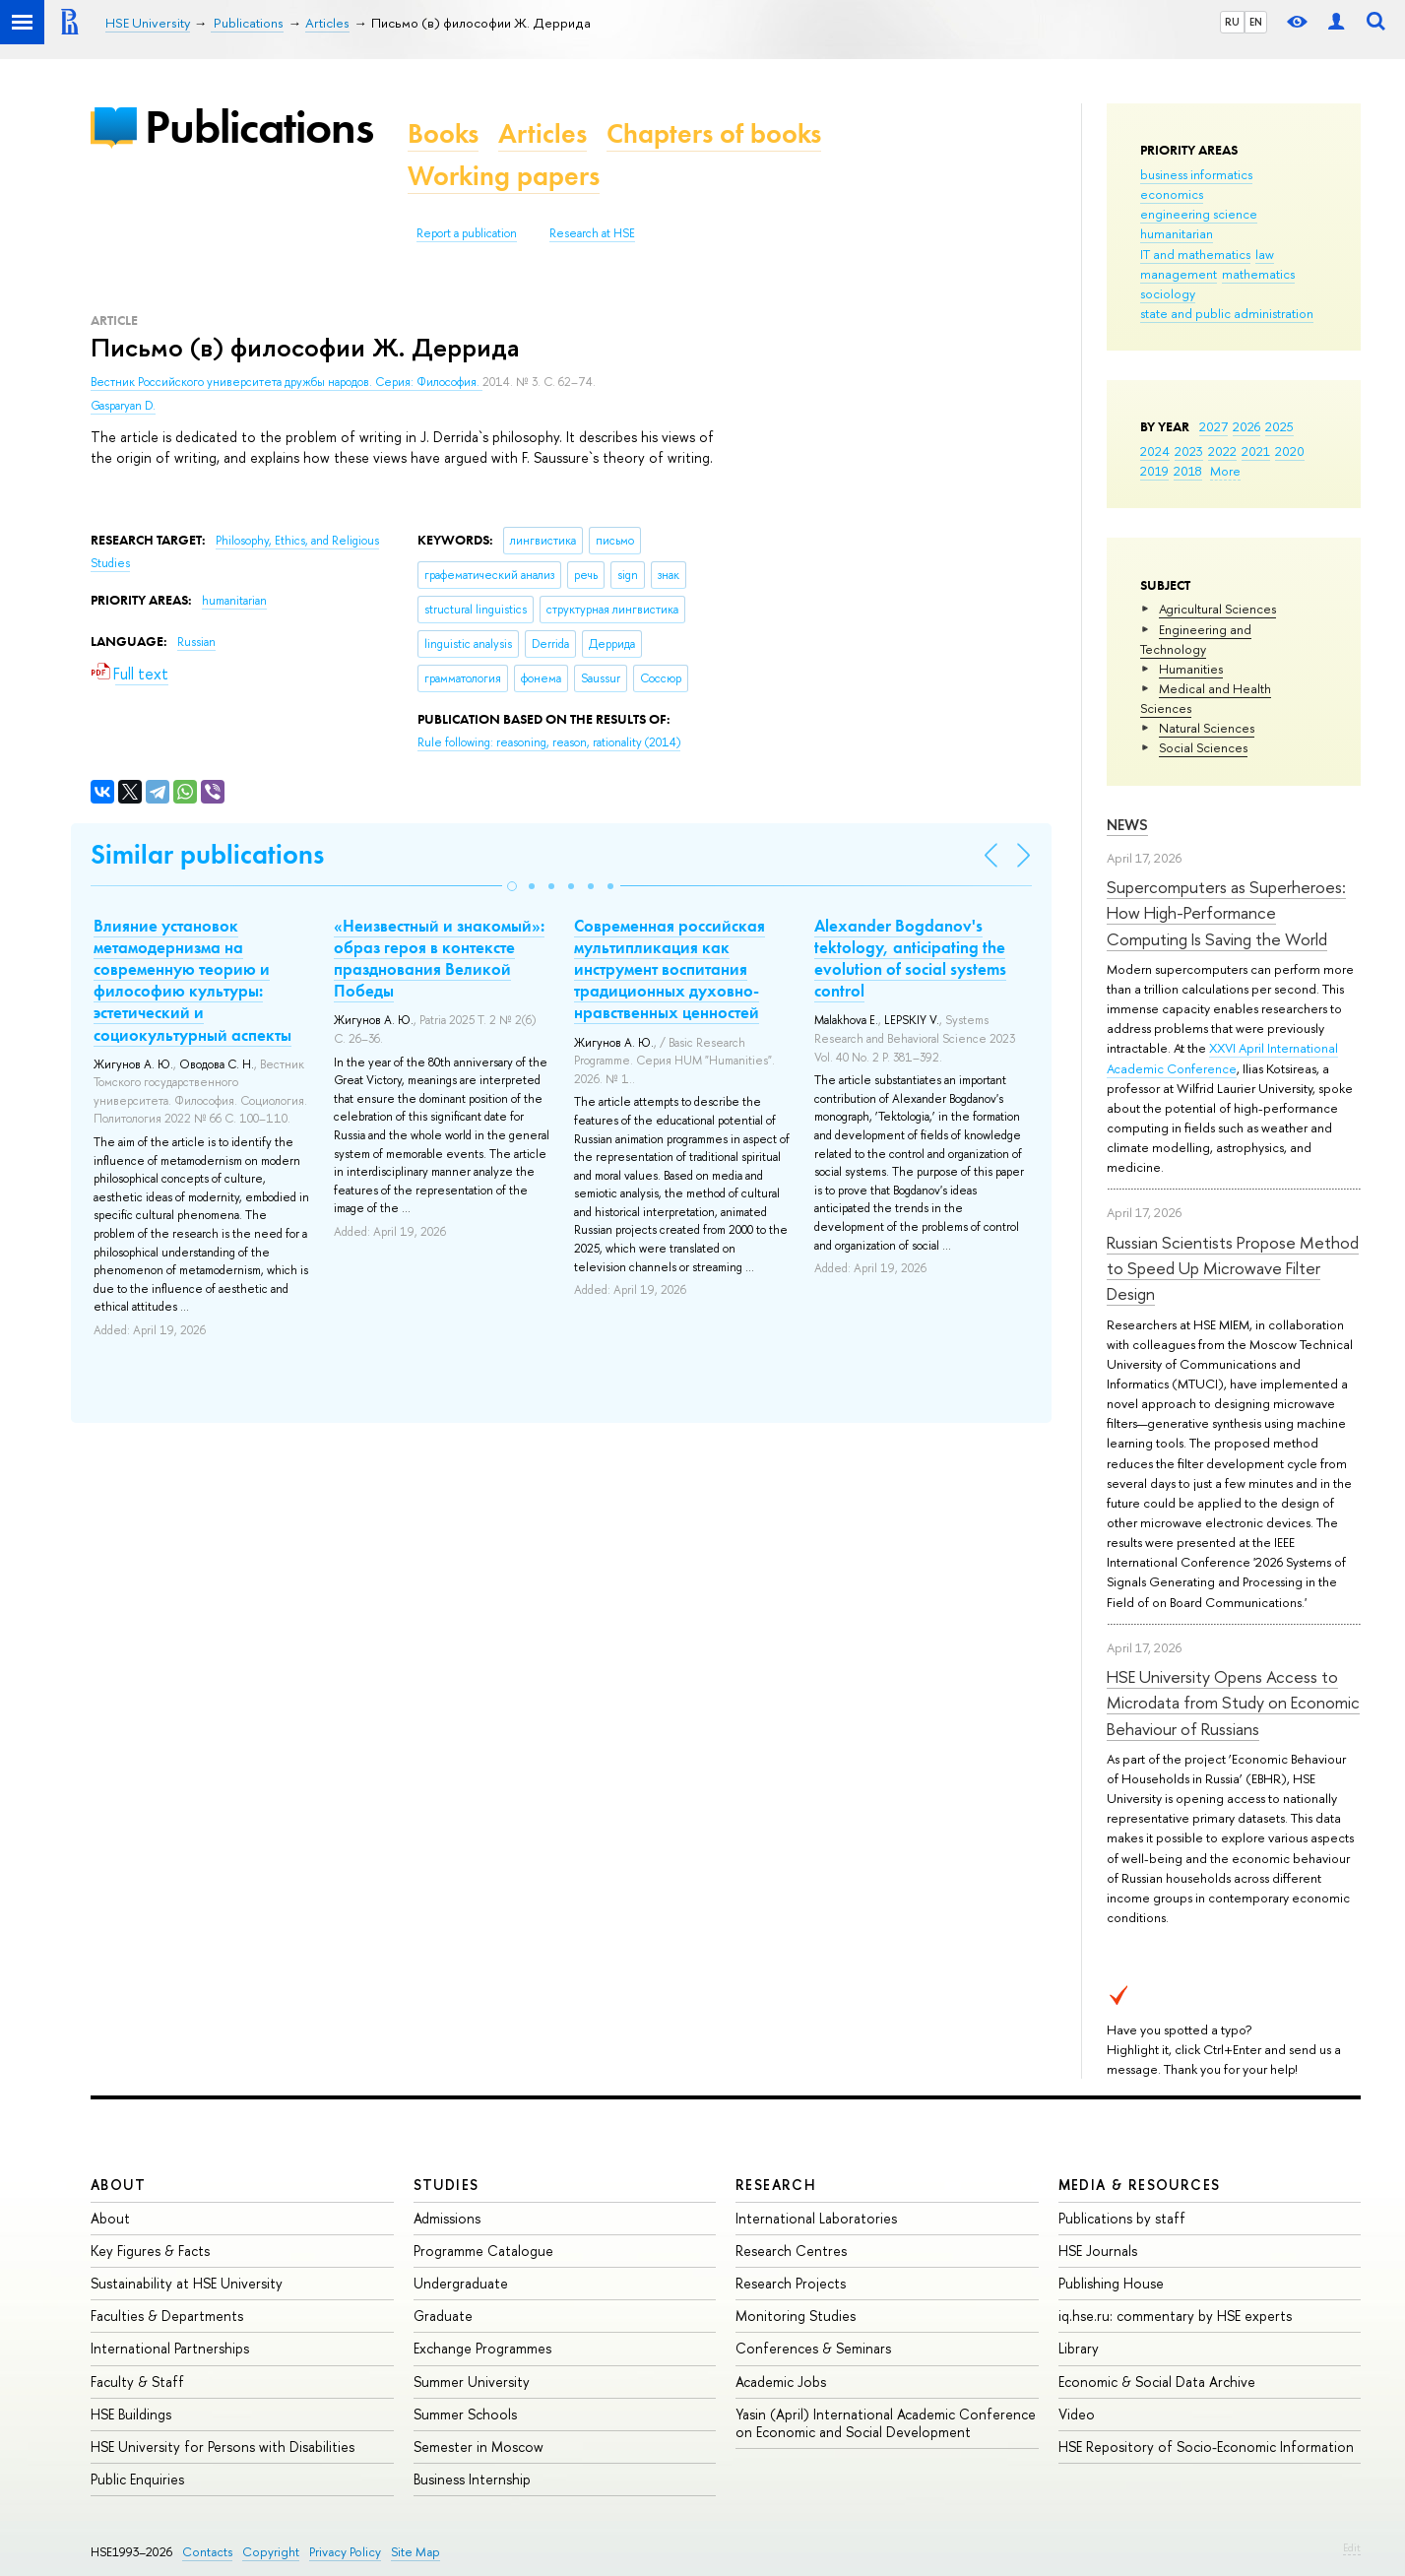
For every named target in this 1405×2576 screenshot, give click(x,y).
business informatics (1196, 174)
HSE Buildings (131, 2414)
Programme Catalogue (483, 2250)
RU (1232, 22)
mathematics (1258, 274)
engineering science (1198, 214)
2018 (1188, 471)
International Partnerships (170, 2348)
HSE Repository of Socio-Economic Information (1206, 2446)
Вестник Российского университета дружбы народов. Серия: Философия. (286, 382)
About (118, 2184)
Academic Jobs (780, 2381)
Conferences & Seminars (813, 2348)
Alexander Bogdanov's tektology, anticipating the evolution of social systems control (910, 958)
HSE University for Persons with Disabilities (222, 2446)
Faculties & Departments (167, 2315)
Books (443, 133)
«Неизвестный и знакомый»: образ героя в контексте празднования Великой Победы (439, 958)
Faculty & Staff (137, 2381)
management (1178, 274)
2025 (1279, 426)
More (1225, 471)
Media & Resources (1139, 2184)
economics (1171, 194)
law (1264, 254)
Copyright (270, 2552)
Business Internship (472, 2479)
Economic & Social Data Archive (1156, 2381)
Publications (259, 127)
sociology (1167, 293)
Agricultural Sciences (1217, 608)
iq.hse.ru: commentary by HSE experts (1175, 2315)
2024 (1155, 451)
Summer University (472, 2381)
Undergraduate (461, 2283)
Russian (196, 642)
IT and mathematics (1195, 254)
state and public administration (1226, 313)
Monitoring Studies (795, 2315)
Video (1076, 2414)
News (1127, 824)
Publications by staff (1121, 2218)
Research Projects (790, 2283)
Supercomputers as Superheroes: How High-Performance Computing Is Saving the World (1226, 912)
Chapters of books (714, 133)
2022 (1222, 451)
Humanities (1191, 668)
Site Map (415, 2552)
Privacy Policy (345, 2552)
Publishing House (1111, 2283)
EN (1255, 22)
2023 (1189, 451)
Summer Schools (465, 2414)
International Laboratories (816, 2218)
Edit (1352, 2547)
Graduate (443, 2315)
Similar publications (207, 854)
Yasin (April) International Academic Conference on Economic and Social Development (885, 2423)
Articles (542, 133)
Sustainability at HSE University (187, 2283)
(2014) (548, 742)
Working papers (504, 176)
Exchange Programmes (482, 2348)
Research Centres (791, 2250)
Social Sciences (1203, 747)
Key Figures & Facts (150, 2250)
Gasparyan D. (123, 406)
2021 (1256, 451)
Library (1078, 2348)
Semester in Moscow (478, 2446)
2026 (1246, 426)
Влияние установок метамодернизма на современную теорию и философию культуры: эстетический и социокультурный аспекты (192, 980)
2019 (1154, 471)
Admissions (447, 2218)
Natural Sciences (1206, 728)
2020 (1290, 451)
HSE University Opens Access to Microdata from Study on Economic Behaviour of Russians (1233, 1702)
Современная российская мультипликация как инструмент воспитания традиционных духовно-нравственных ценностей (669, 969)
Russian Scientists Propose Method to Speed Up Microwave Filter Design (1233, 1268)
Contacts (207, 2552)
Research (775, 2184)
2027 (1213, 426)
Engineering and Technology (1195, 639)
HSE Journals (1097, 2250)
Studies (446, 2184)
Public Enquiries (137, 2479)
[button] (512, 886)
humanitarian (1176, 233)
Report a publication (466, 233)
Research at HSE (592, 233)
